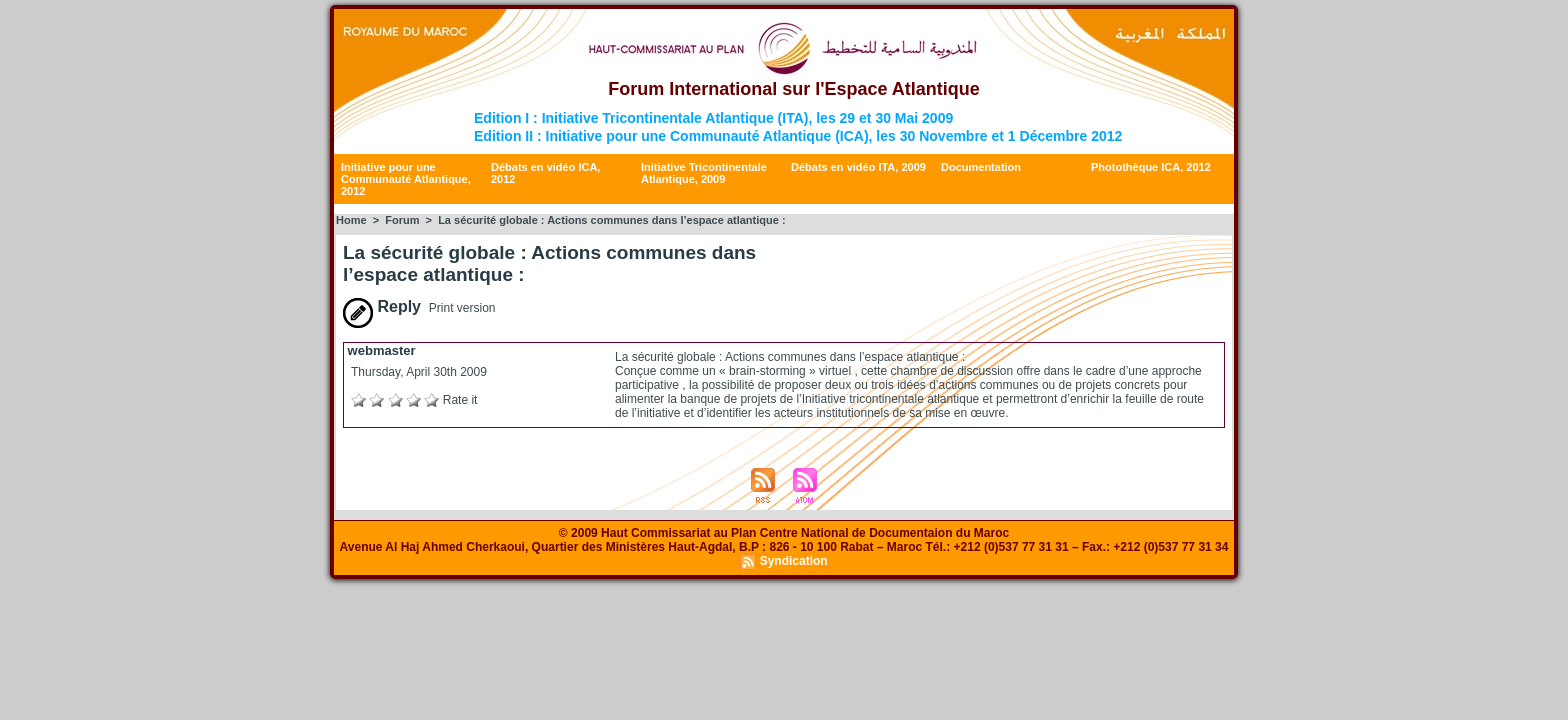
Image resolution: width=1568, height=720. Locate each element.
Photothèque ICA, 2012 (1151, 167)
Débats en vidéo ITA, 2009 (858, 167)
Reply (382, 306)
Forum (402, 220)
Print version (462, 308)
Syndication (794, 561)
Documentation (981, 167)
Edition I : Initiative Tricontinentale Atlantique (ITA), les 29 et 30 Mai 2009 (713, 118)
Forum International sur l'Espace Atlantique (794, 89)
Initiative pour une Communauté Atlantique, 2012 (406, 179)
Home (351, 220)
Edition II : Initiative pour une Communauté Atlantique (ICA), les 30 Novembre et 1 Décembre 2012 (798, 136)
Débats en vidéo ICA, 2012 (545, 173)
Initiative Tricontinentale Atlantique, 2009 (704, 173)
